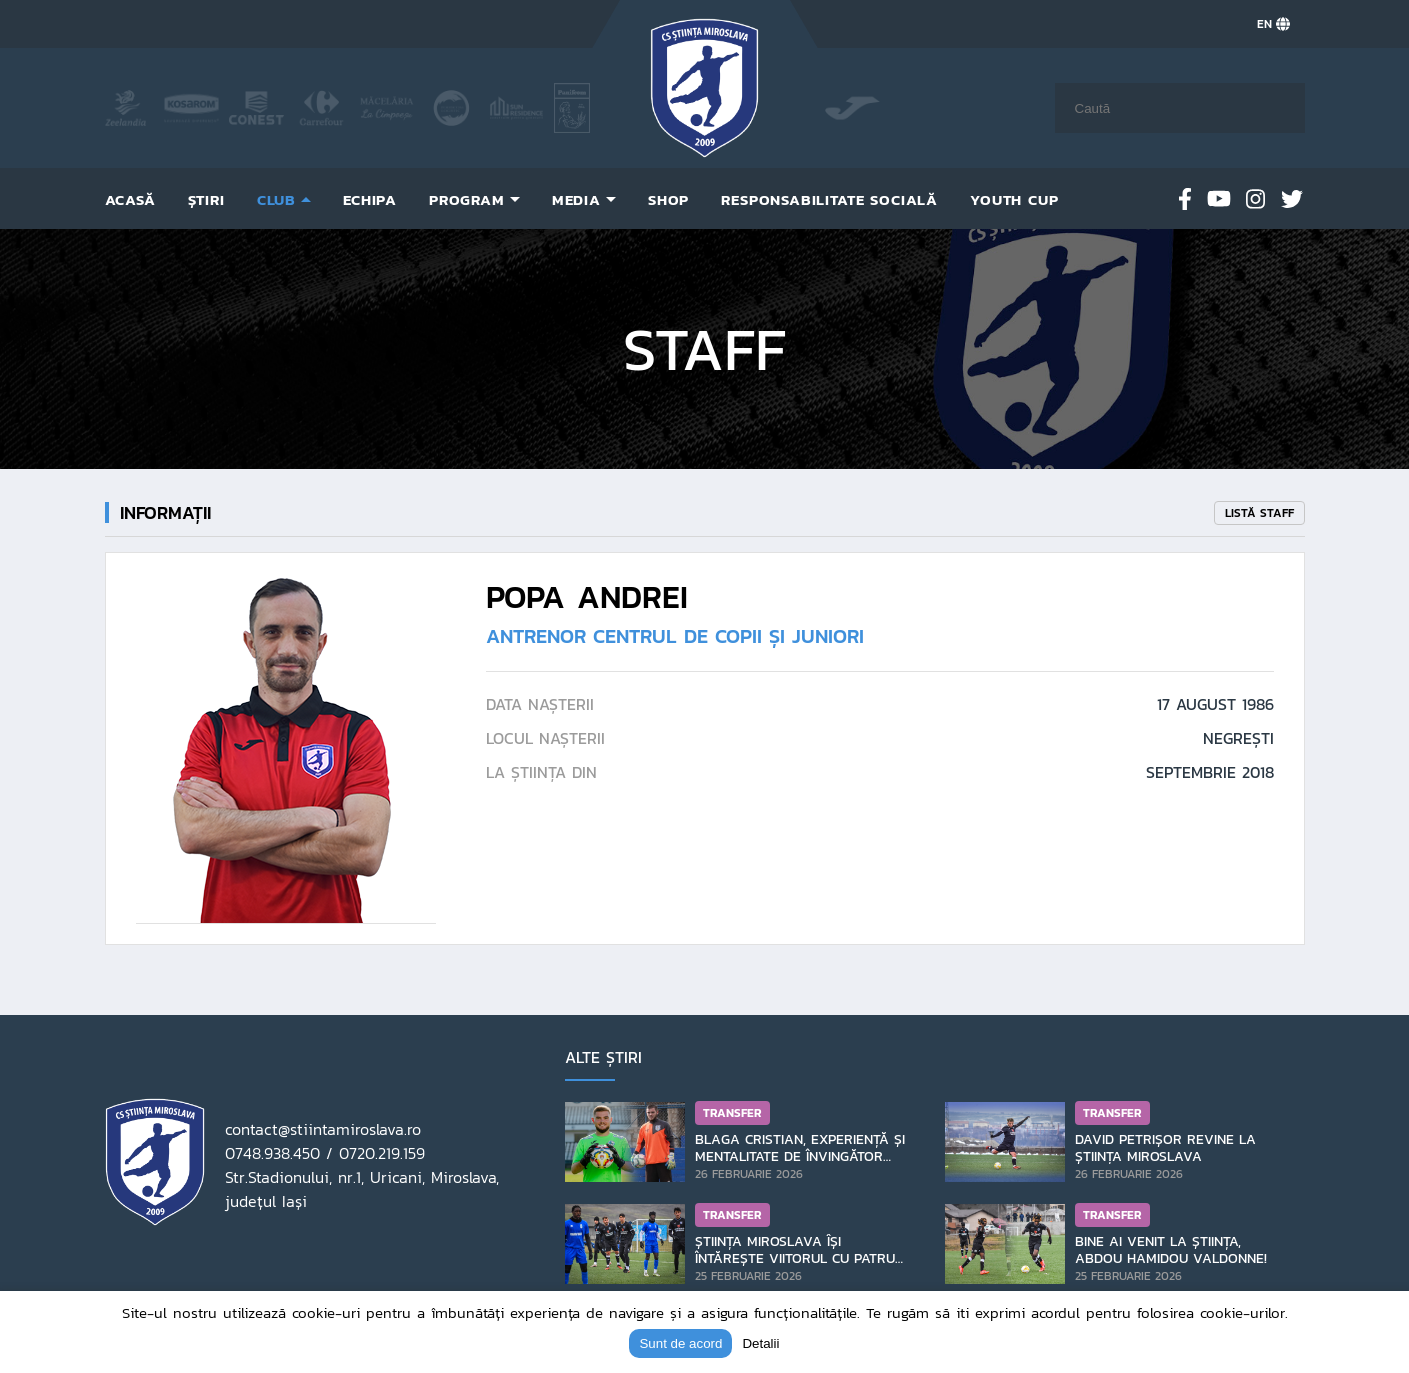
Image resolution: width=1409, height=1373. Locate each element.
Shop (668, 199)
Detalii (760, 1343)
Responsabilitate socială (829, 199)
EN (1273, 24)
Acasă (130, 199)
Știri (206, 199)
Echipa (370, 199)
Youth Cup (1014, 199)
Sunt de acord (680, 1343)
